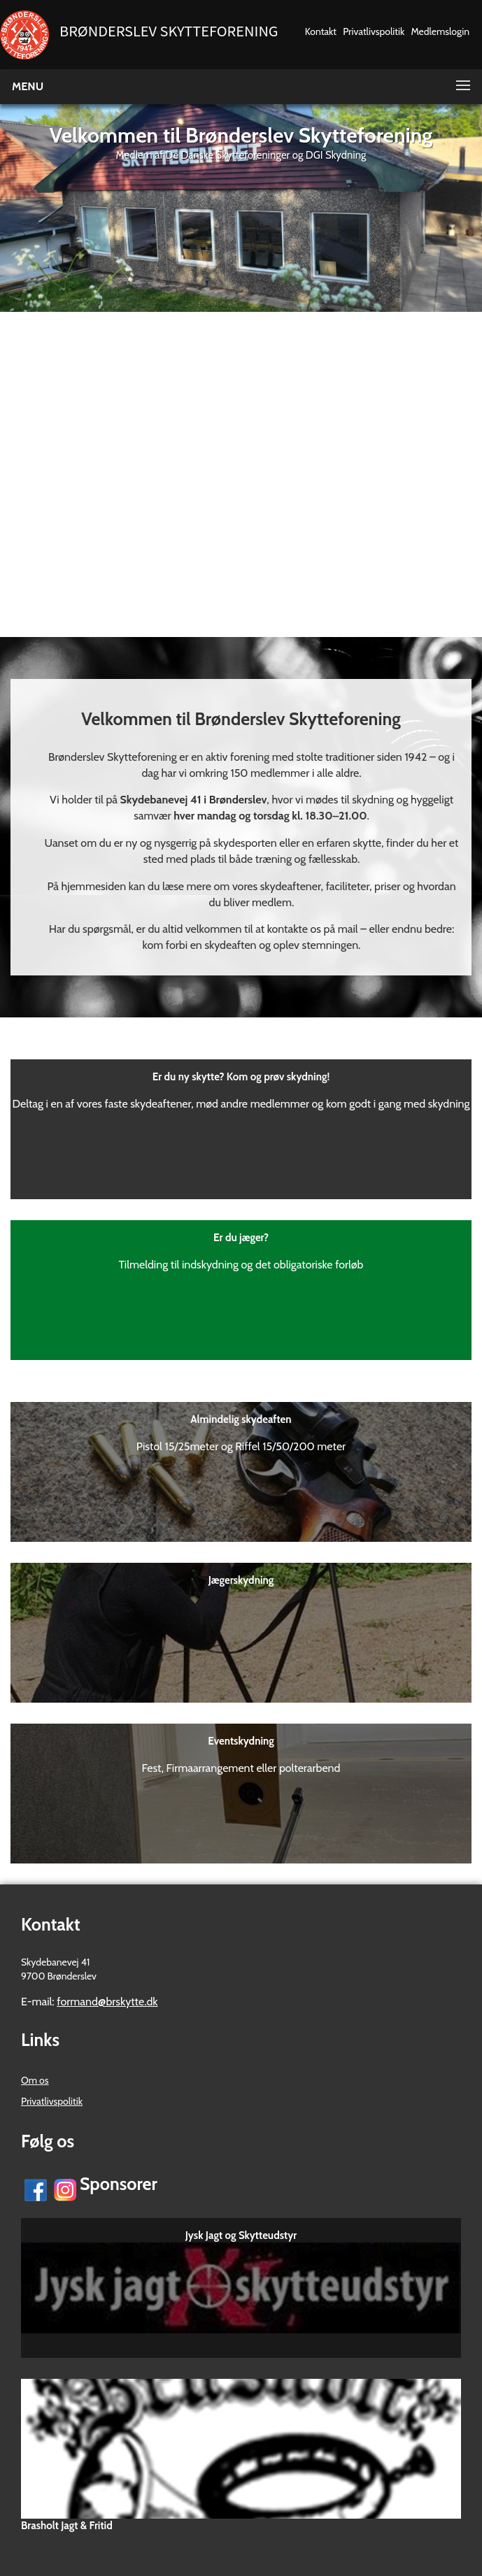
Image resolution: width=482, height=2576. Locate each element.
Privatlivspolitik (373, 31)
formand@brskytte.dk (107, 2001)
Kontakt (320, 31)
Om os (35, 2080)
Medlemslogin (440, 31)
